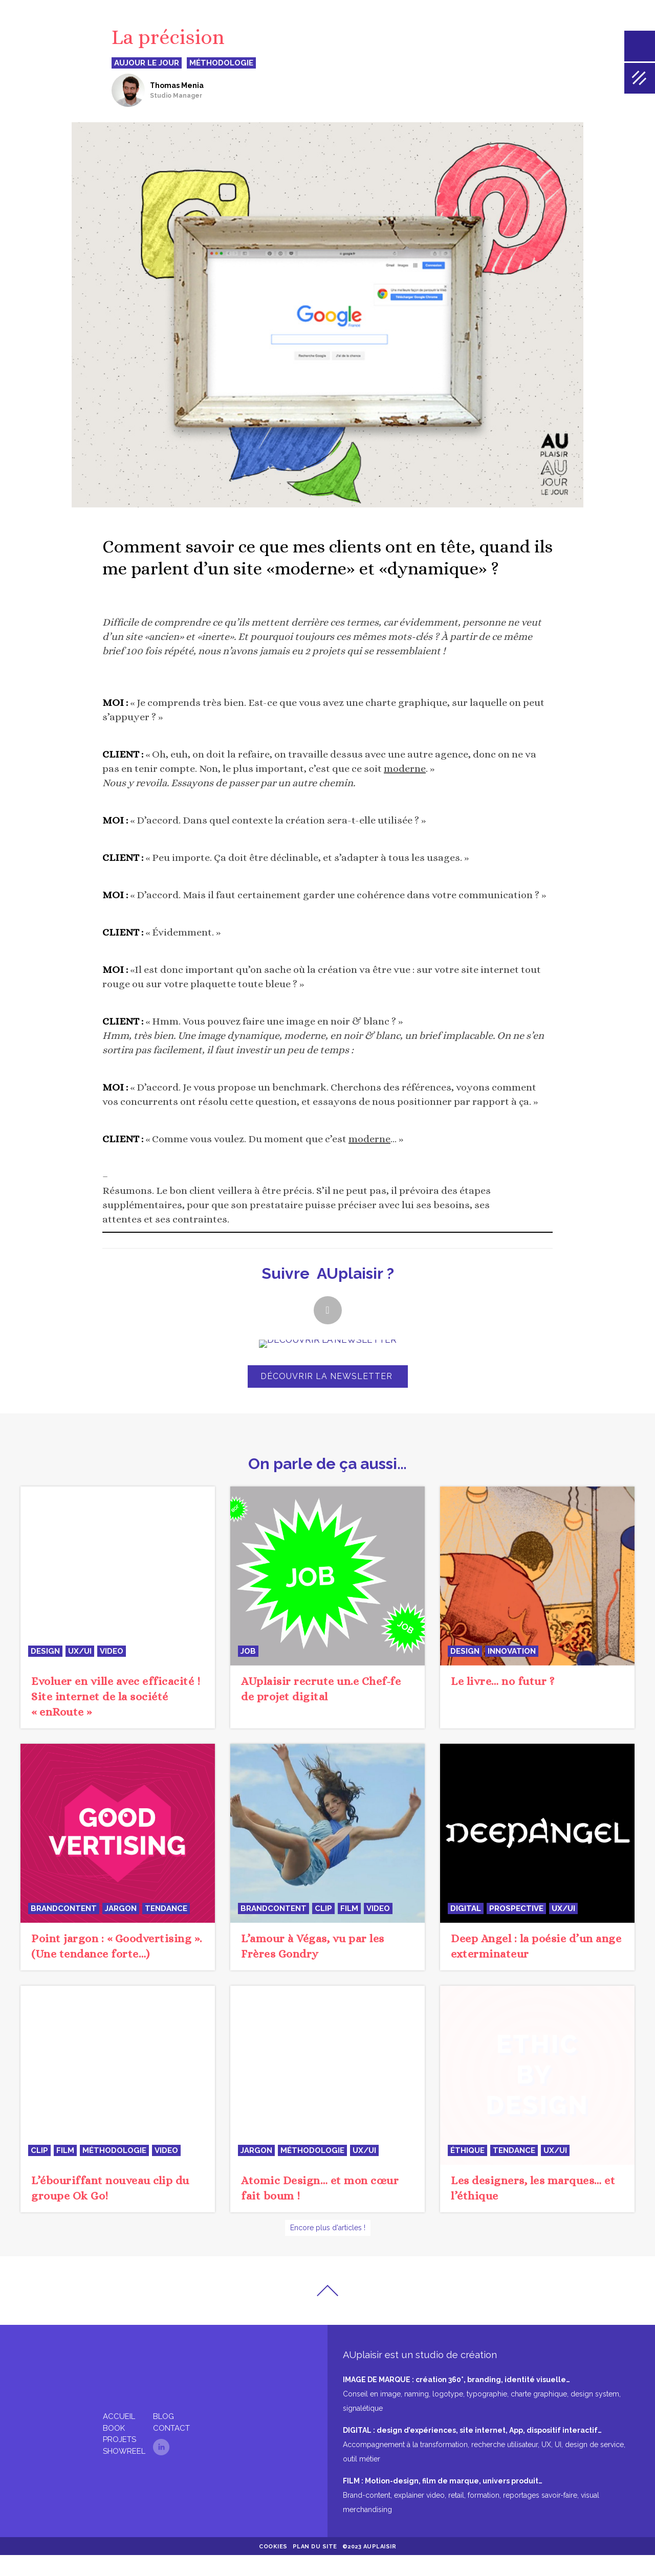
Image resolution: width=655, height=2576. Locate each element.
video (111, 1684)
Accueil (119, 2437)
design (45, 1684)
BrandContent (64, 1941)
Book (114, 2449)
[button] (328, 1310)
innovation (512, 1684)
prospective (516, 1941)
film (349, 1941)
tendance (166, 1941)
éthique (467, 2183)
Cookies (273, 2567)
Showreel (124, 2472)
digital (465, 1941)
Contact (171, 2449)
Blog (163, 2437)
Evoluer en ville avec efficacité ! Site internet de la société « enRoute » (115, 1729)
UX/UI (80, 1684)
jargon (121, 1941)
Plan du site (315, 2567)
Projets (119, 2460)
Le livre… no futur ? (502, 1713)
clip (323, 1941)
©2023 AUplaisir (369, 2567)
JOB (248, 1684)
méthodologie (114, 2183)
